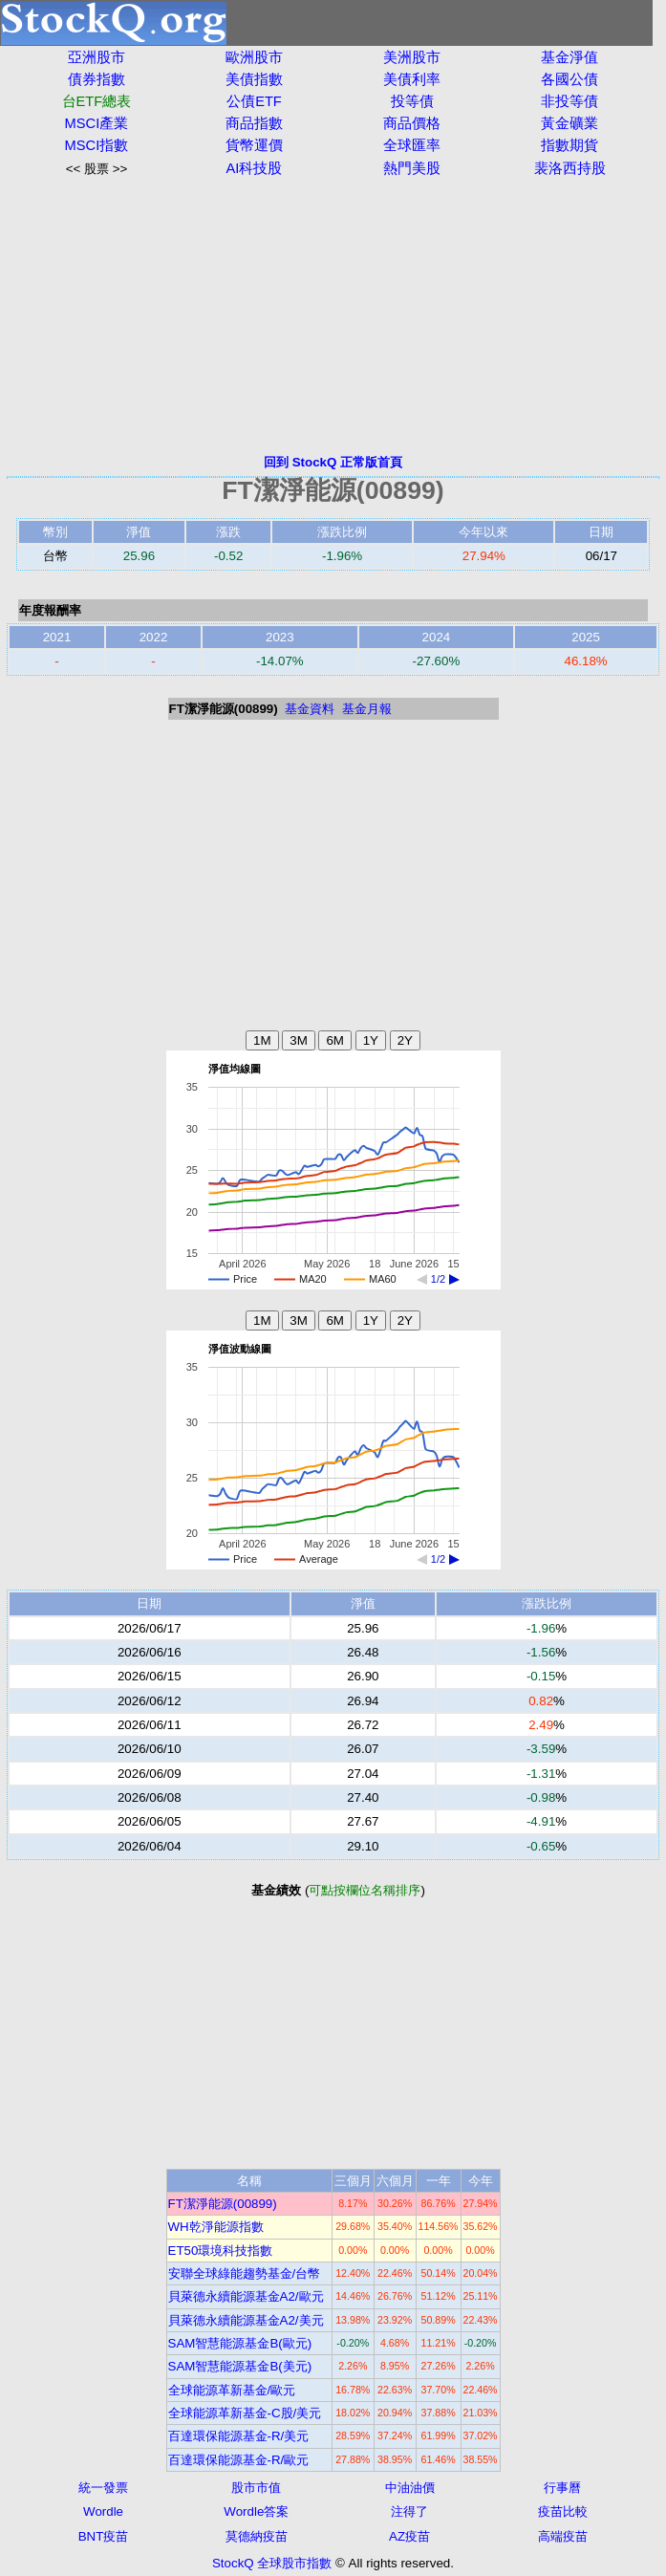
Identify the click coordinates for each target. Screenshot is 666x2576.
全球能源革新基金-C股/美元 (245, 2413)
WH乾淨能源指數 (216, 2226)
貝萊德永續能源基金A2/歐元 (246, 2296)
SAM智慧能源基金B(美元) (240, 2366)
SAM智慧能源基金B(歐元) (240, 2343)
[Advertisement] (333, 315)
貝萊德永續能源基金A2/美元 (246, 2320)
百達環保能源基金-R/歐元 (239, 2460)
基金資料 (309, 709)
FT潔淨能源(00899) (222, 2204)
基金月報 (367, 709)
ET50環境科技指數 (220, 2250)
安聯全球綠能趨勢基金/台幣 (244, 2273)
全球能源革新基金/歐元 (232, 2390)
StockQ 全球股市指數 (272, 2563)
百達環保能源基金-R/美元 (239, 2436)
